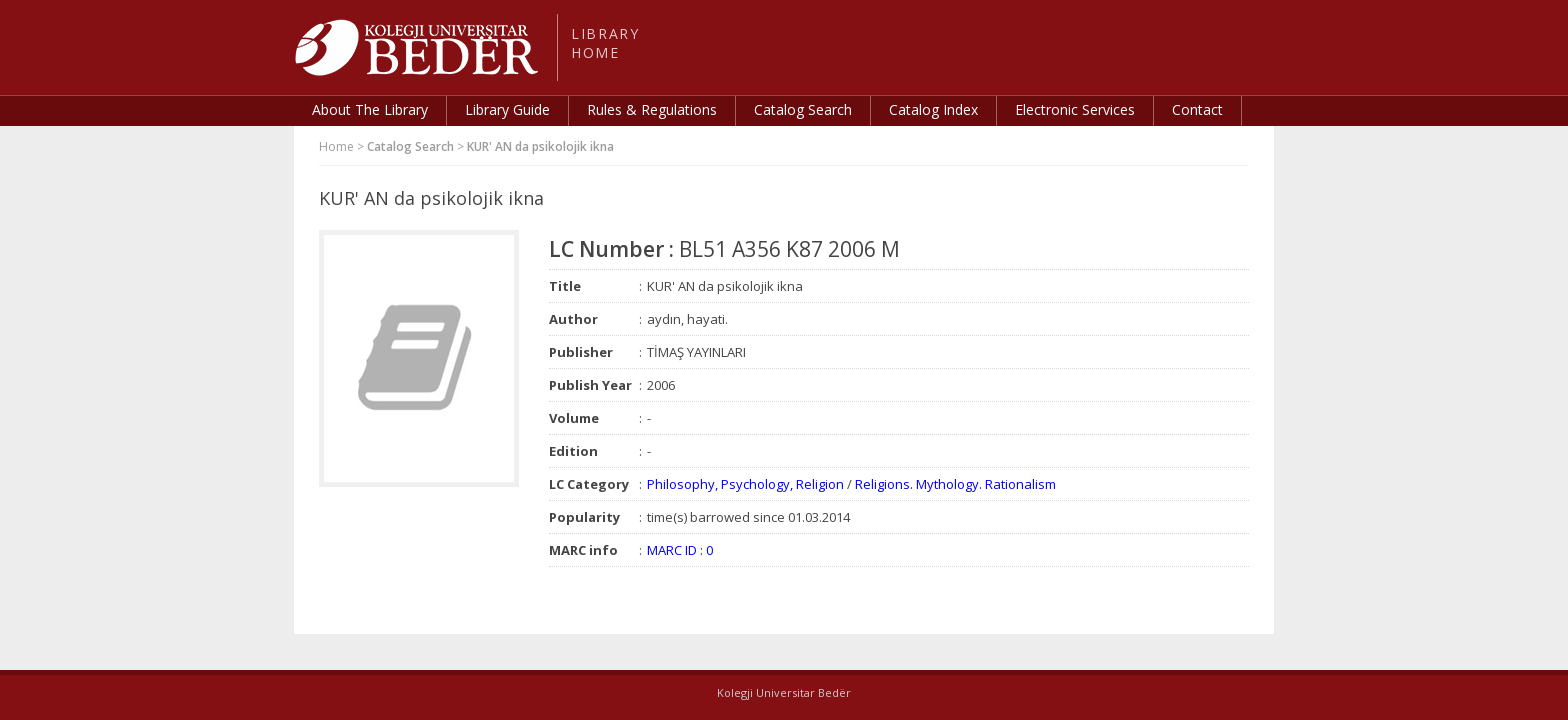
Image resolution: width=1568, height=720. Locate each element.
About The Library (370, 109)
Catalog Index (933, 109)
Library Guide (507, 109)
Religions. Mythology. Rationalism (955, 484)
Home (336, 146)
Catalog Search (803, 109)
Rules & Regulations (652, 109)
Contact (1197, 109)
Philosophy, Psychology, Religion (745, 484)
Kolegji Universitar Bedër (784, 692)
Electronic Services (1075, 109)
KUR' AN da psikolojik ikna (540, 146)
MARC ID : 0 (680, 550)
